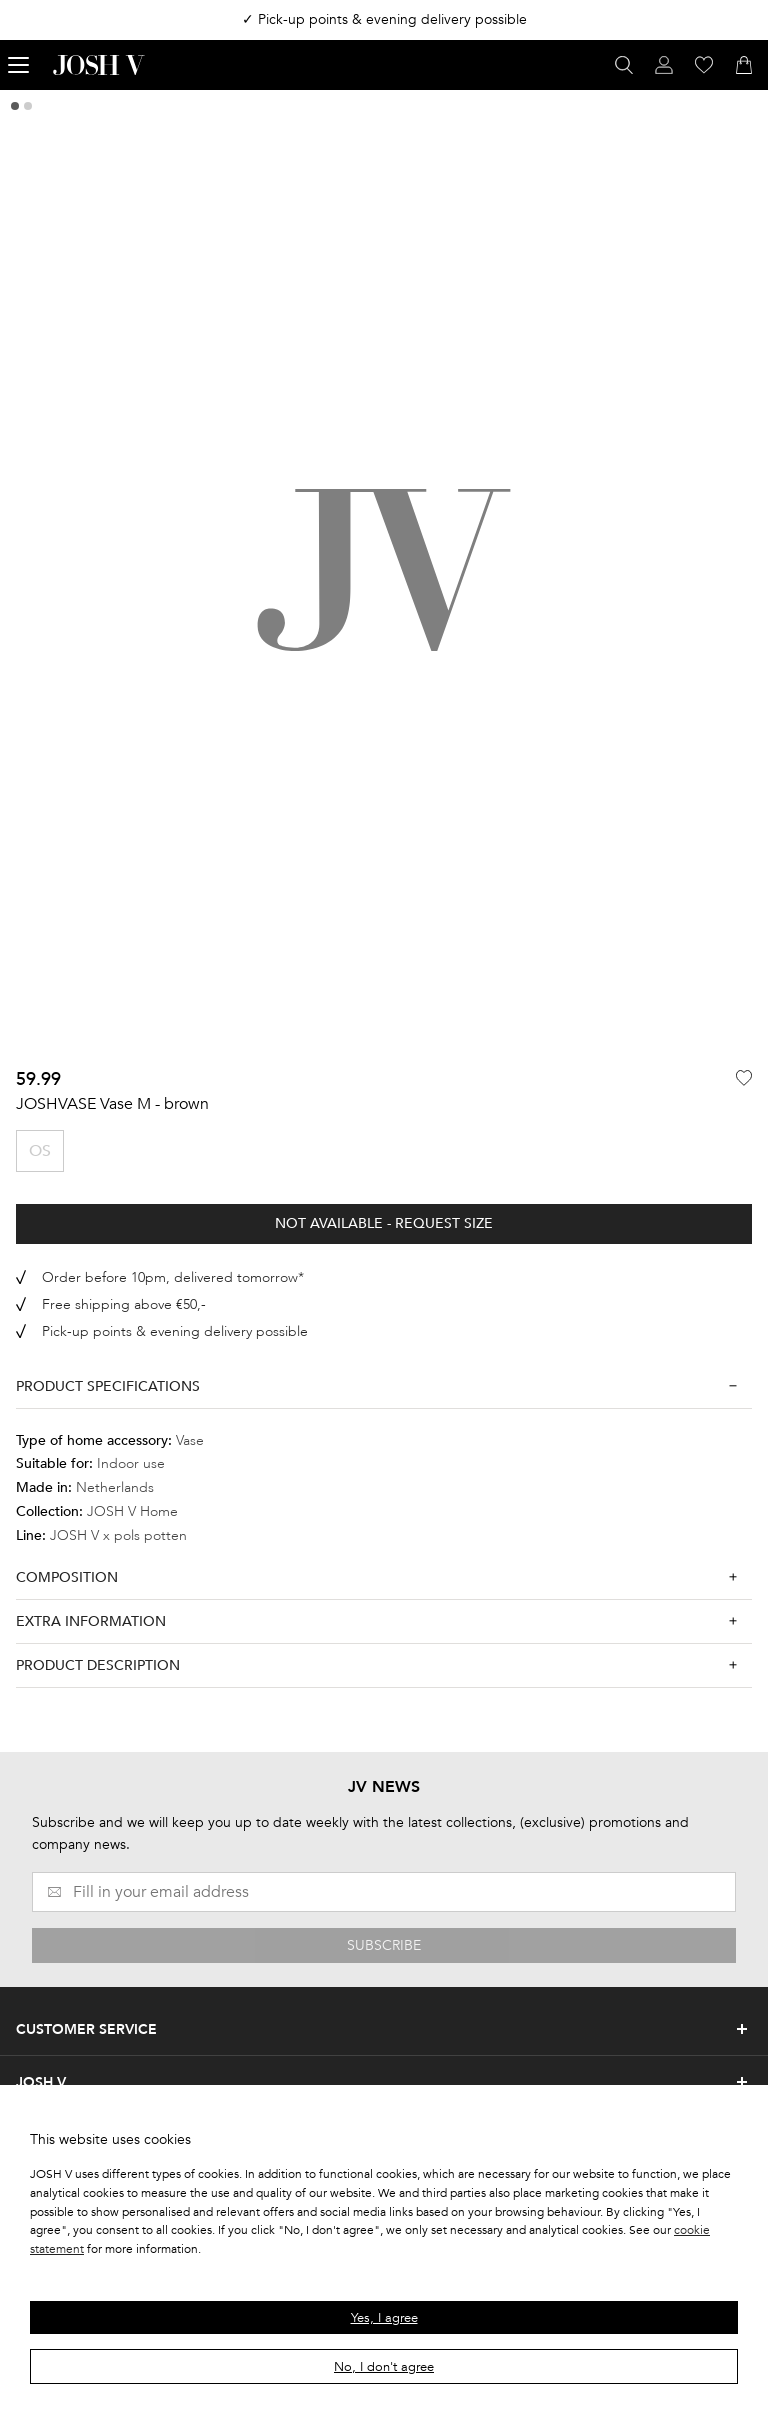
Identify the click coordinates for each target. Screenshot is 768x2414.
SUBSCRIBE (384, 1945)
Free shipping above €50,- (124, 1304)
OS (40, 1151)
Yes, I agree (384, 2318)
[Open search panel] (624, 65)
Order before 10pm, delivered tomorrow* (173, 1277)
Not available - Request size (384, 1223)
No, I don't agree (384, 2367)
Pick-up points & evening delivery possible (175, 1331)
